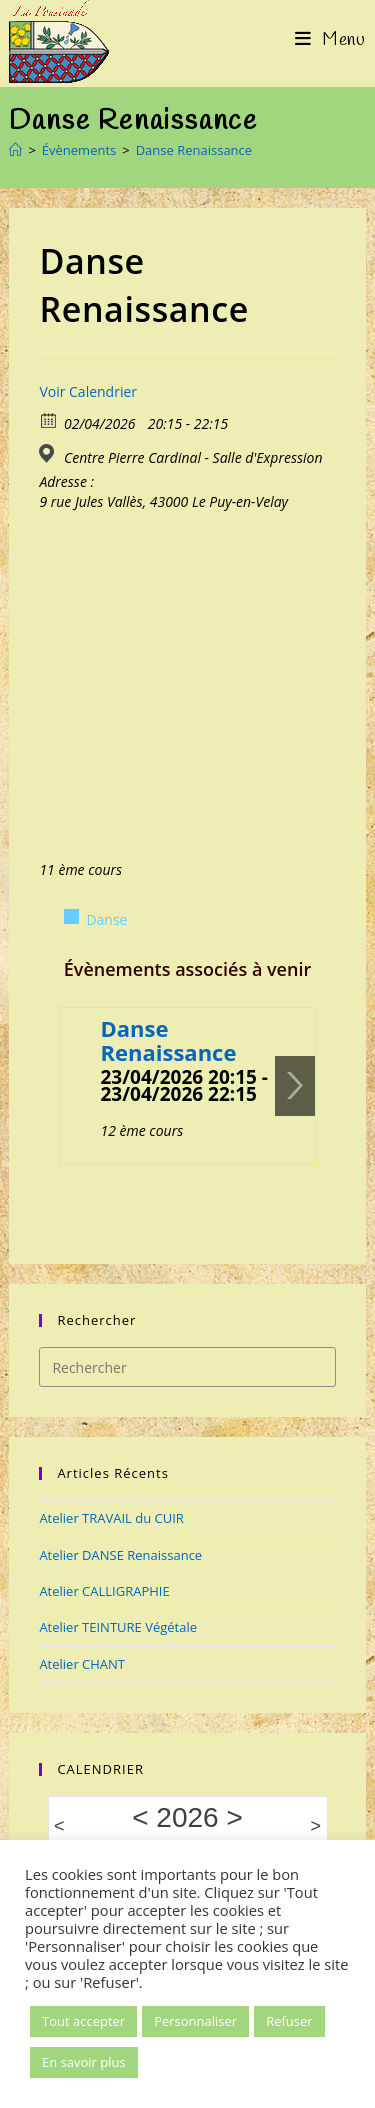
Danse (106, 919)
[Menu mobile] (330, 40)
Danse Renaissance (194, 150)
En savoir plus (84, 2062)
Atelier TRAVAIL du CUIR (111, 1518)
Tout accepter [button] (83, 2021)
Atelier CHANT (82, 1664)
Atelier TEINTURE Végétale (118, 1627)
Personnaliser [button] (195, 2021)
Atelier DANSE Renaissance (120, 1555)
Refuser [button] (289, 2021)
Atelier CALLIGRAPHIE (104, 1591)
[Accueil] (15, 150)
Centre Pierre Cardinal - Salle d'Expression (193, 458)
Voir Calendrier (88, 391)
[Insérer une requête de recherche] (187, 1367)
